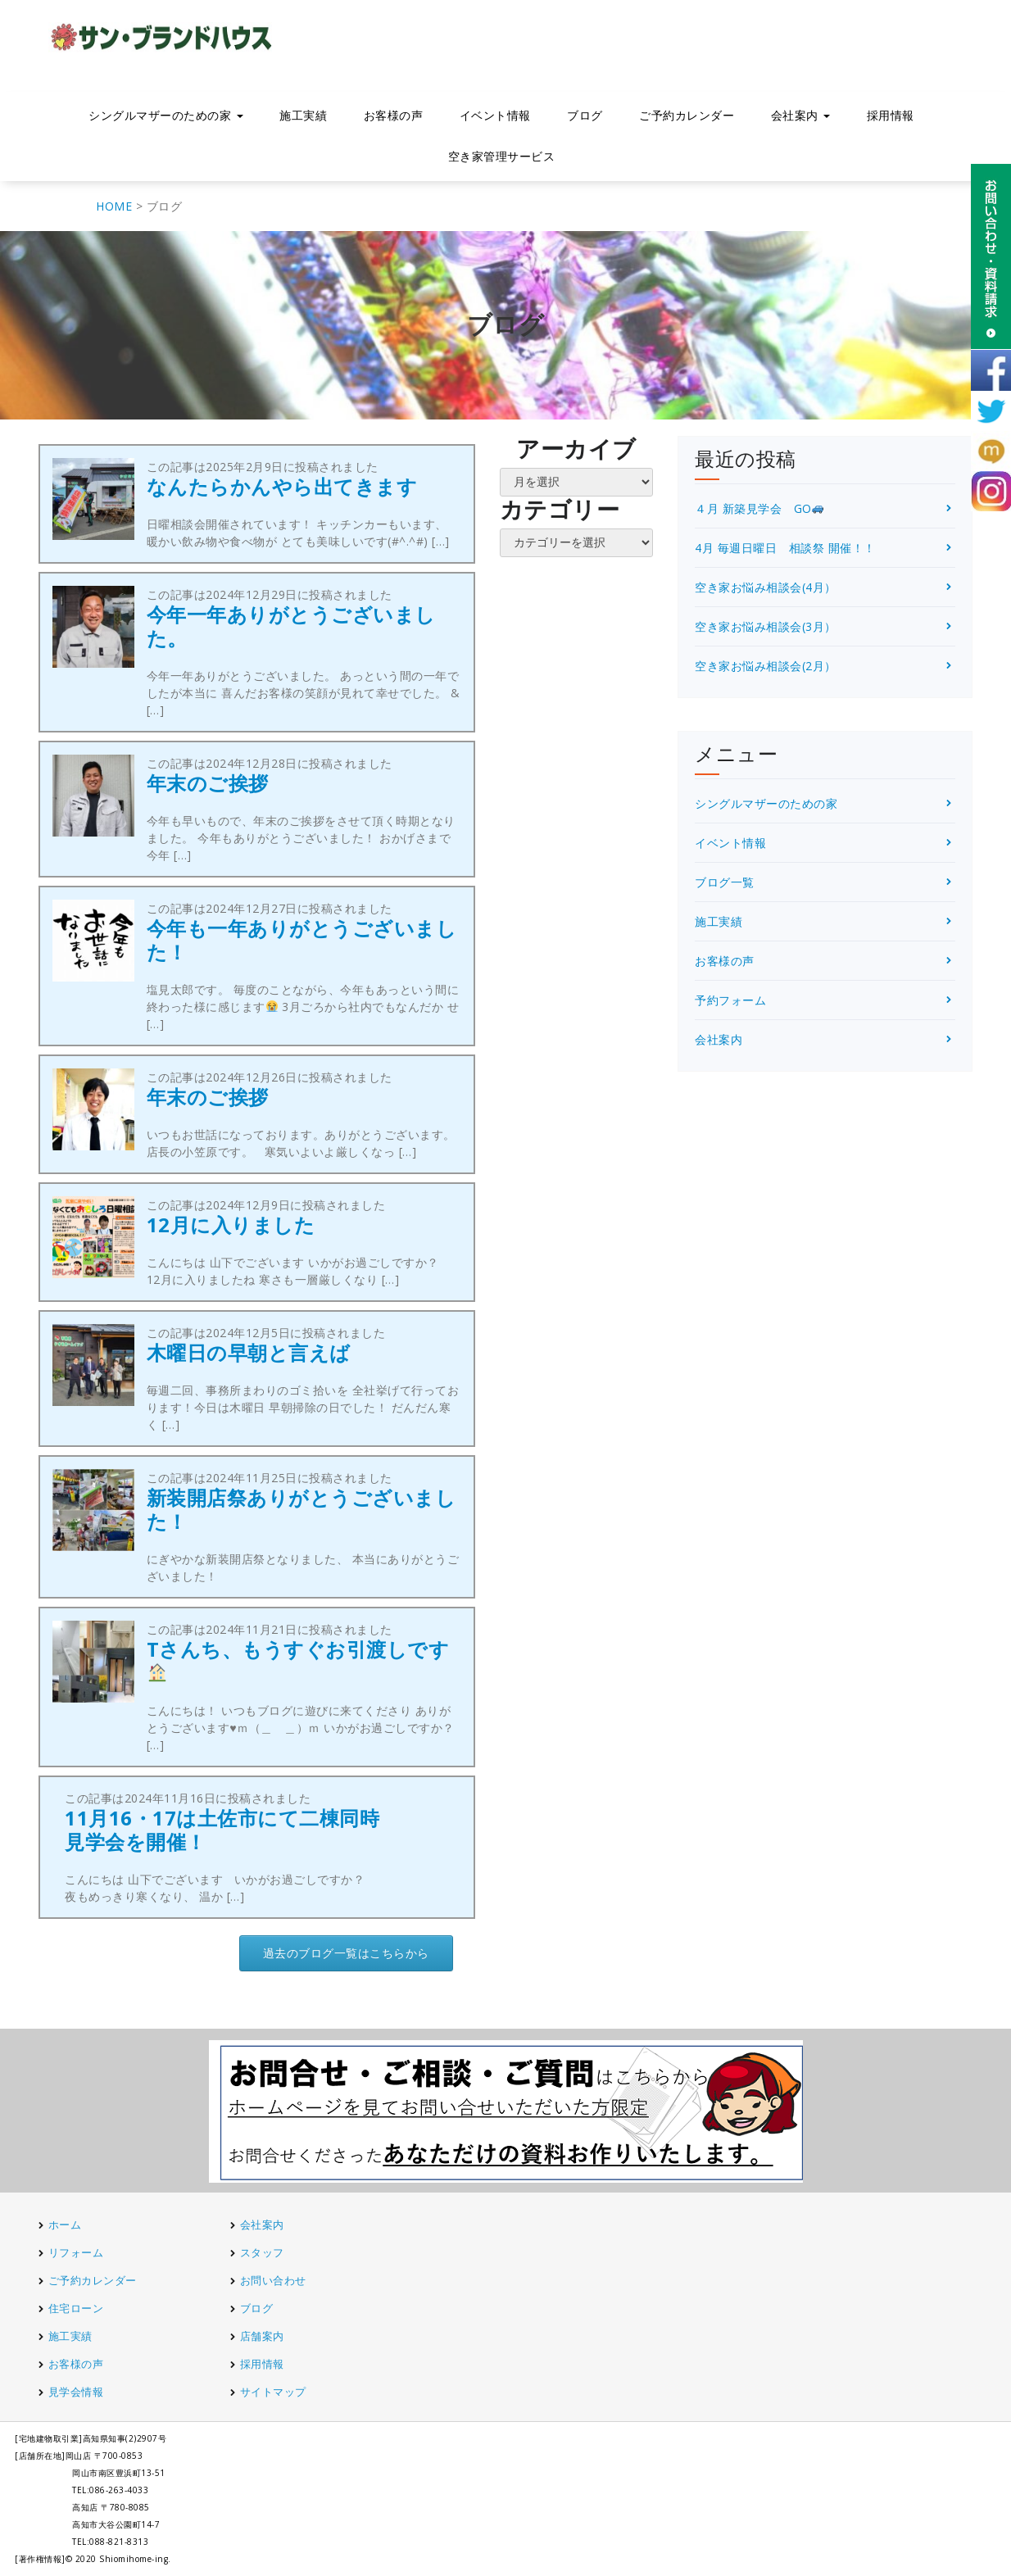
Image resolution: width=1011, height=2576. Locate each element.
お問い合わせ (273, 2280)
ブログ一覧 (725, 882)
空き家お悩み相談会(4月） (765, 587)
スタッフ (262, 2252)
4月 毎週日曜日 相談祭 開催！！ (785, 548)
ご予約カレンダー (686, 115)
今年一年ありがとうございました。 (291, 626)
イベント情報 (495, 115)
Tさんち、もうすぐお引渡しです (298, 1658)
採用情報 (890, 115)
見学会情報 (76, 2391)
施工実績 (303, 115)
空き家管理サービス (501, 156)
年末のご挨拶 (208, 782)
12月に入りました (231, 1224)
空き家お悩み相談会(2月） (765, 665)
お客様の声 (394, 115)
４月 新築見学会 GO (759, 508)
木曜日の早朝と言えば (249, 1352)
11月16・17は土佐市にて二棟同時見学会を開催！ (222, 1829)
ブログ (585, 115)
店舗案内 (262, 2336)
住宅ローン (76, 2308)
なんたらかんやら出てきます (282, 486)
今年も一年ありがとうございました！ (302, 939)
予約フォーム (730, 1000)
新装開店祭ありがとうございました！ (301, 1509)
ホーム (65, 2224)
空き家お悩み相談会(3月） (765, 626)
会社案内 (801, 115)
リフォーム (77, 2252)
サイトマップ (273, 2391)
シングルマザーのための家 (165, 115)
